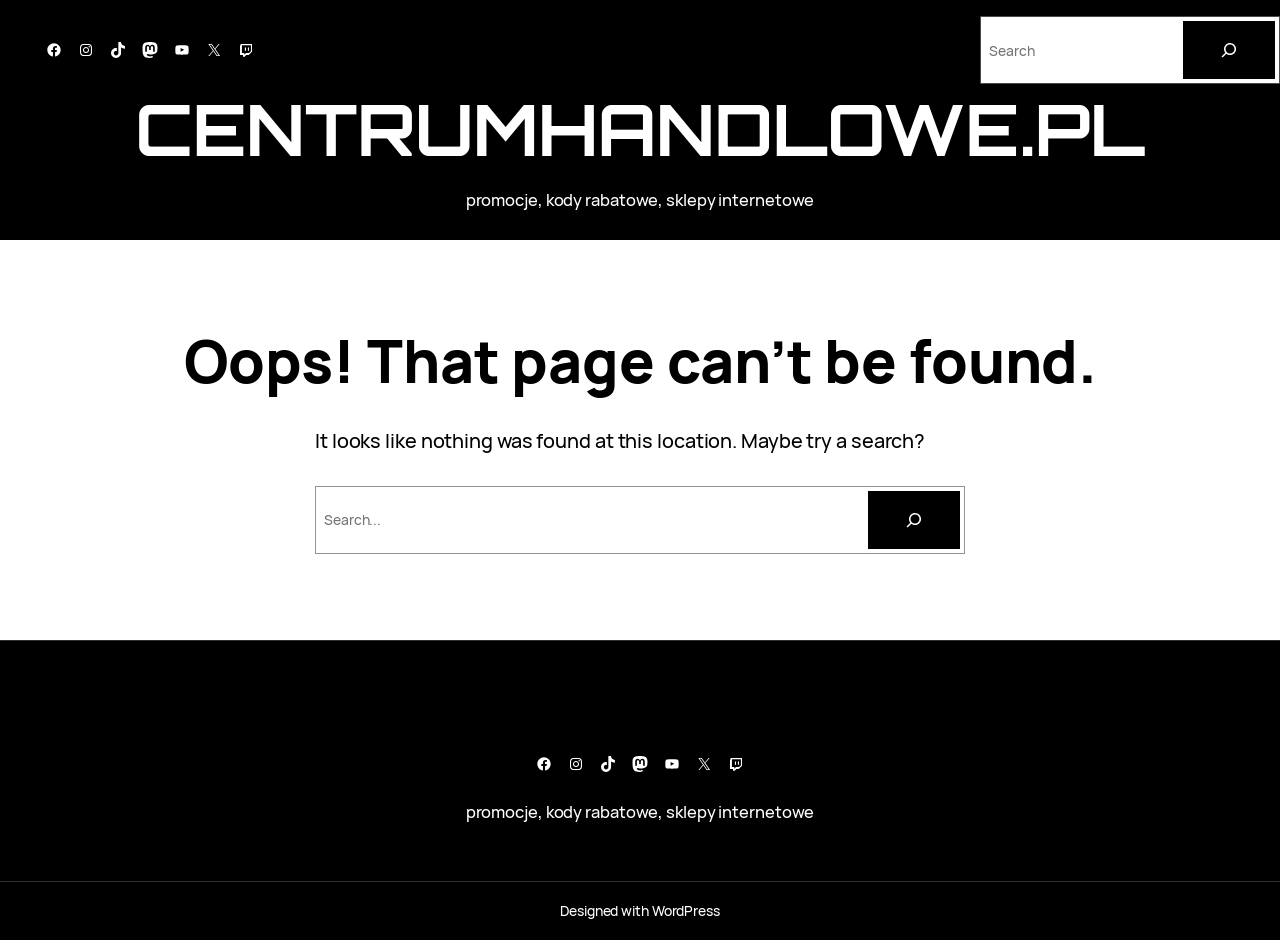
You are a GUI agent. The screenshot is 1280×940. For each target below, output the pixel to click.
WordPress (686, 910)
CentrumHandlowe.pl (640, 129)
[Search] (1229, 50)
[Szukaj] (914, 520)
